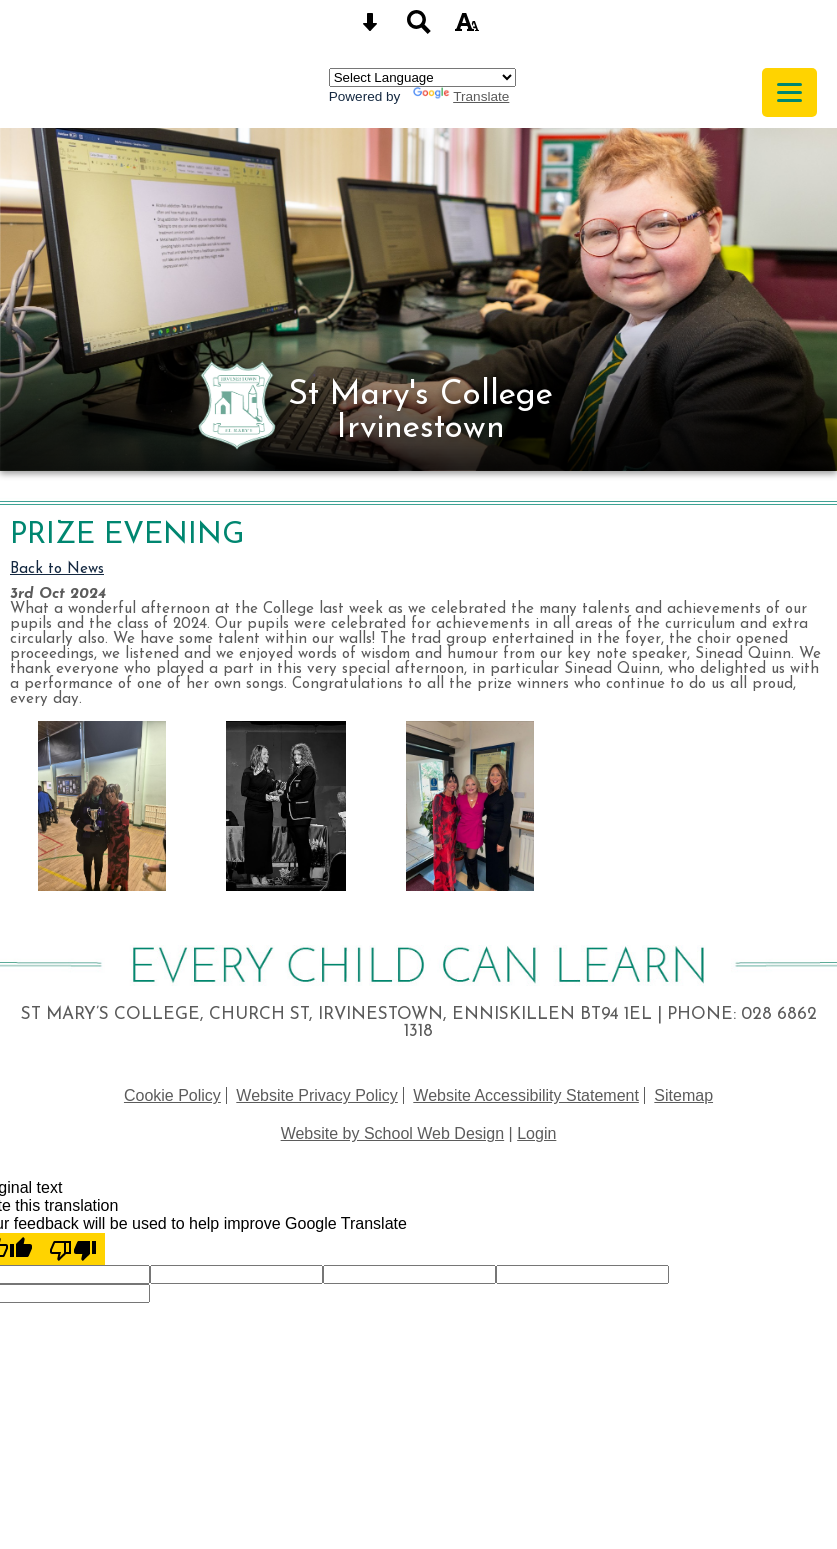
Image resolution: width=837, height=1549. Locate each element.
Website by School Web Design (393, 1133)
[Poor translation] (73, 1249)
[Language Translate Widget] (422, 77)
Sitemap (683, 1095)
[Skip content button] (370, 28)
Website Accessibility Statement (526, 1095)
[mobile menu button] (789, 92)
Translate (461, 96)
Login (536, 1133)
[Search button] (419, 28)
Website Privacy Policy (317, 1095)
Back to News (57, 569)
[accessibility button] (467, 28)
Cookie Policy (172, 1095)
